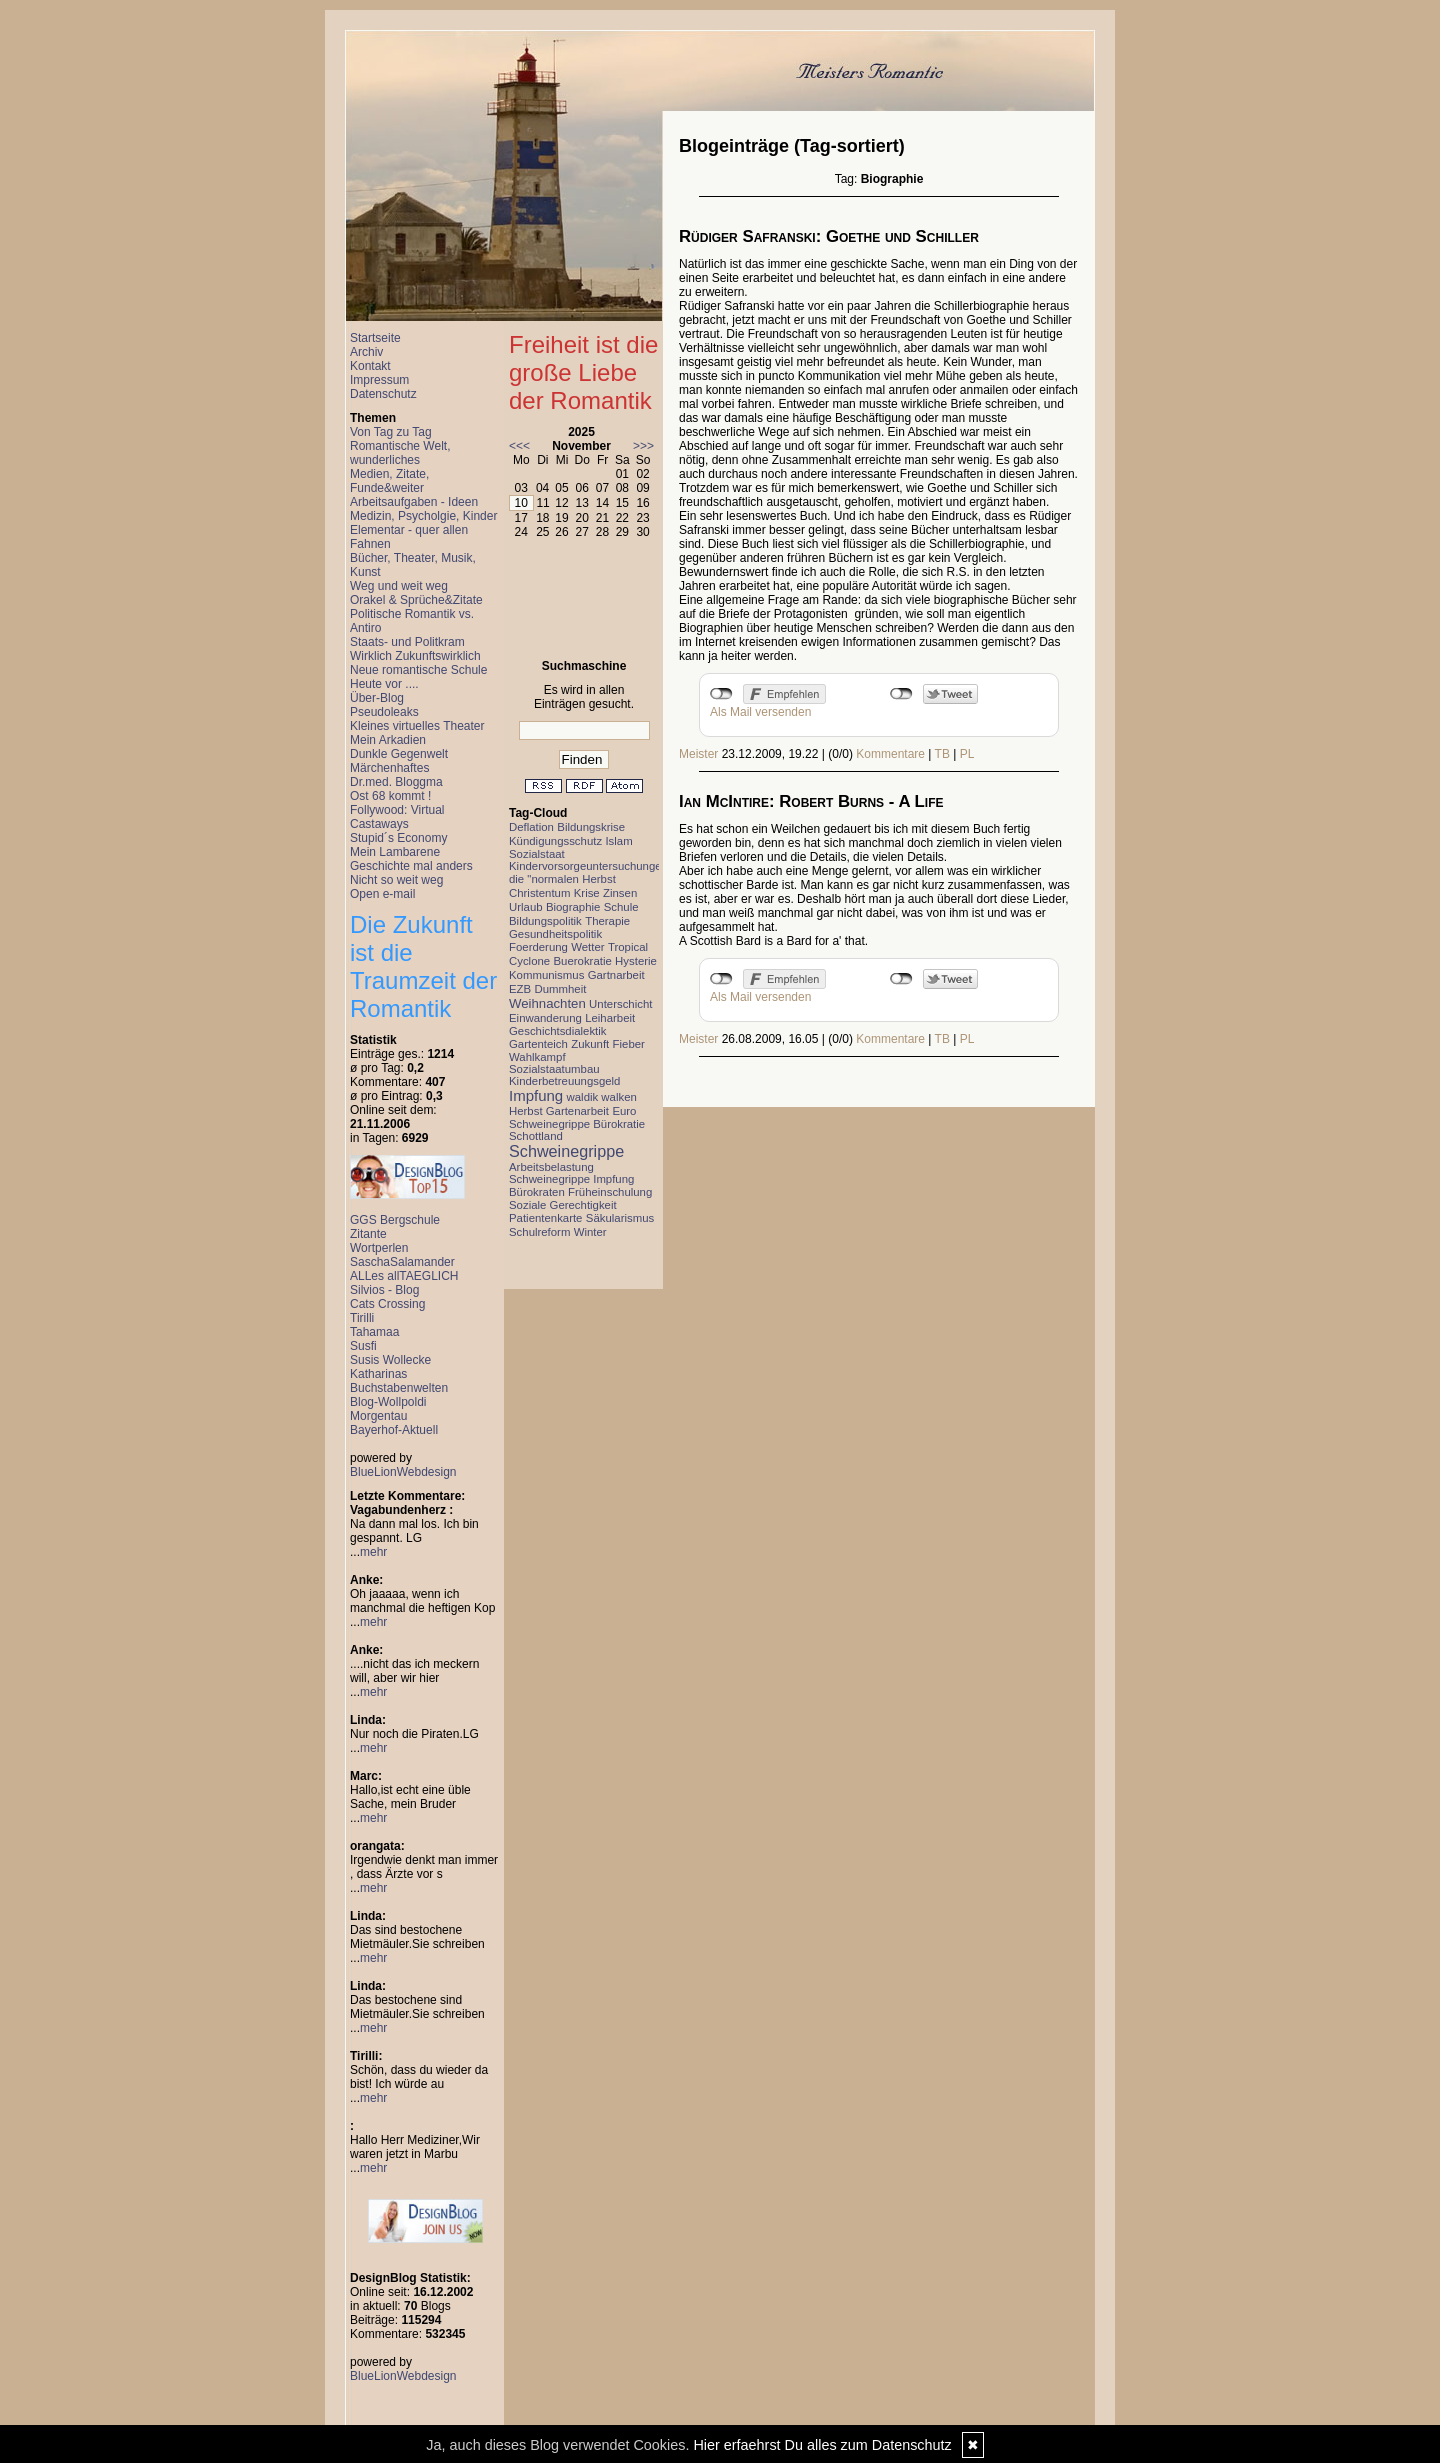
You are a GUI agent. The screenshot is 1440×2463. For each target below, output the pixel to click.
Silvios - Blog (384, 1290)
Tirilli (362, 1318)
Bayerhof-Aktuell (394, 1430)
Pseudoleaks (384, 712)
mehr (373, 1552)
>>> (643, 446)
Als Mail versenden (760, 712)
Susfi (363, 1346)
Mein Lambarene (395, 852)
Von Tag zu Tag (391, 432)
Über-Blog (377, 698)
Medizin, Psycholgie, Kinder (423, 516)
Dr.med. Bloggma (396, 782)
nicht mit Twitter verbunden (901, 694)
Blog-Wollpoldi (388, 1402)
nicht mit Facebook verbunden (721, 694)
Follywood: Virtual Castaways (397, 817)
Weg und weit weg (399, 586)
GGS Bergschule (395, 1220)
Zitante (368, 1234)
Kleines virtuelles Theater (417, 726)
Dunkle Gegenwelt (399, 754)
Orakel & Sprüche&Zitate (416, 600)
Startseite (375, 338)
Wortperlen (379, 1248)
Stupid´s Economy (398, 838)
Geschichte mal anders (411, 866)
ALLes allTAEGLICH (404, 1276)
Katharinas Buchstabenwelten (399, 1381)
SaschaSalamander (402, 1262)
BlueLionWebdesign (403, 1472)
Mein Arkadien (388, 740)
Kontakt (370, 366)
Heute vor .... (384, 684)
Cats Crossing (387, 1304)
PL (967, 754)
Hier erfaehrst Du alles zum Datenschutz (822, 2445)
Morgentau (378, 1416)
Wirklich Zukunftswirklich (415, 656)
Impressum (379, 380)
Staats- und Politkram (407, 642)
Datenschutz (383, 394)
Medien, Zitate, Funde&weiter (389, 481)
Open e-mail (382, 894)
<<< (519, 446)
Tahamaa (374, 1332)
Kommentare (890, 754)
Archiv (366, 352)
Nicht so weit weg (396, 880)
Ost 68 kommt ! (390, 796)
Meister (698, 754)
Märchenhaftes (389, 768)
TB (942, 754)
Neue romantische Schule (418, 670)
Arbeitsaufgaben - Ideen (414, 502)
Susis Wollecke (390, 1360)
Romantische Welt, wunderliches (400, 453)
